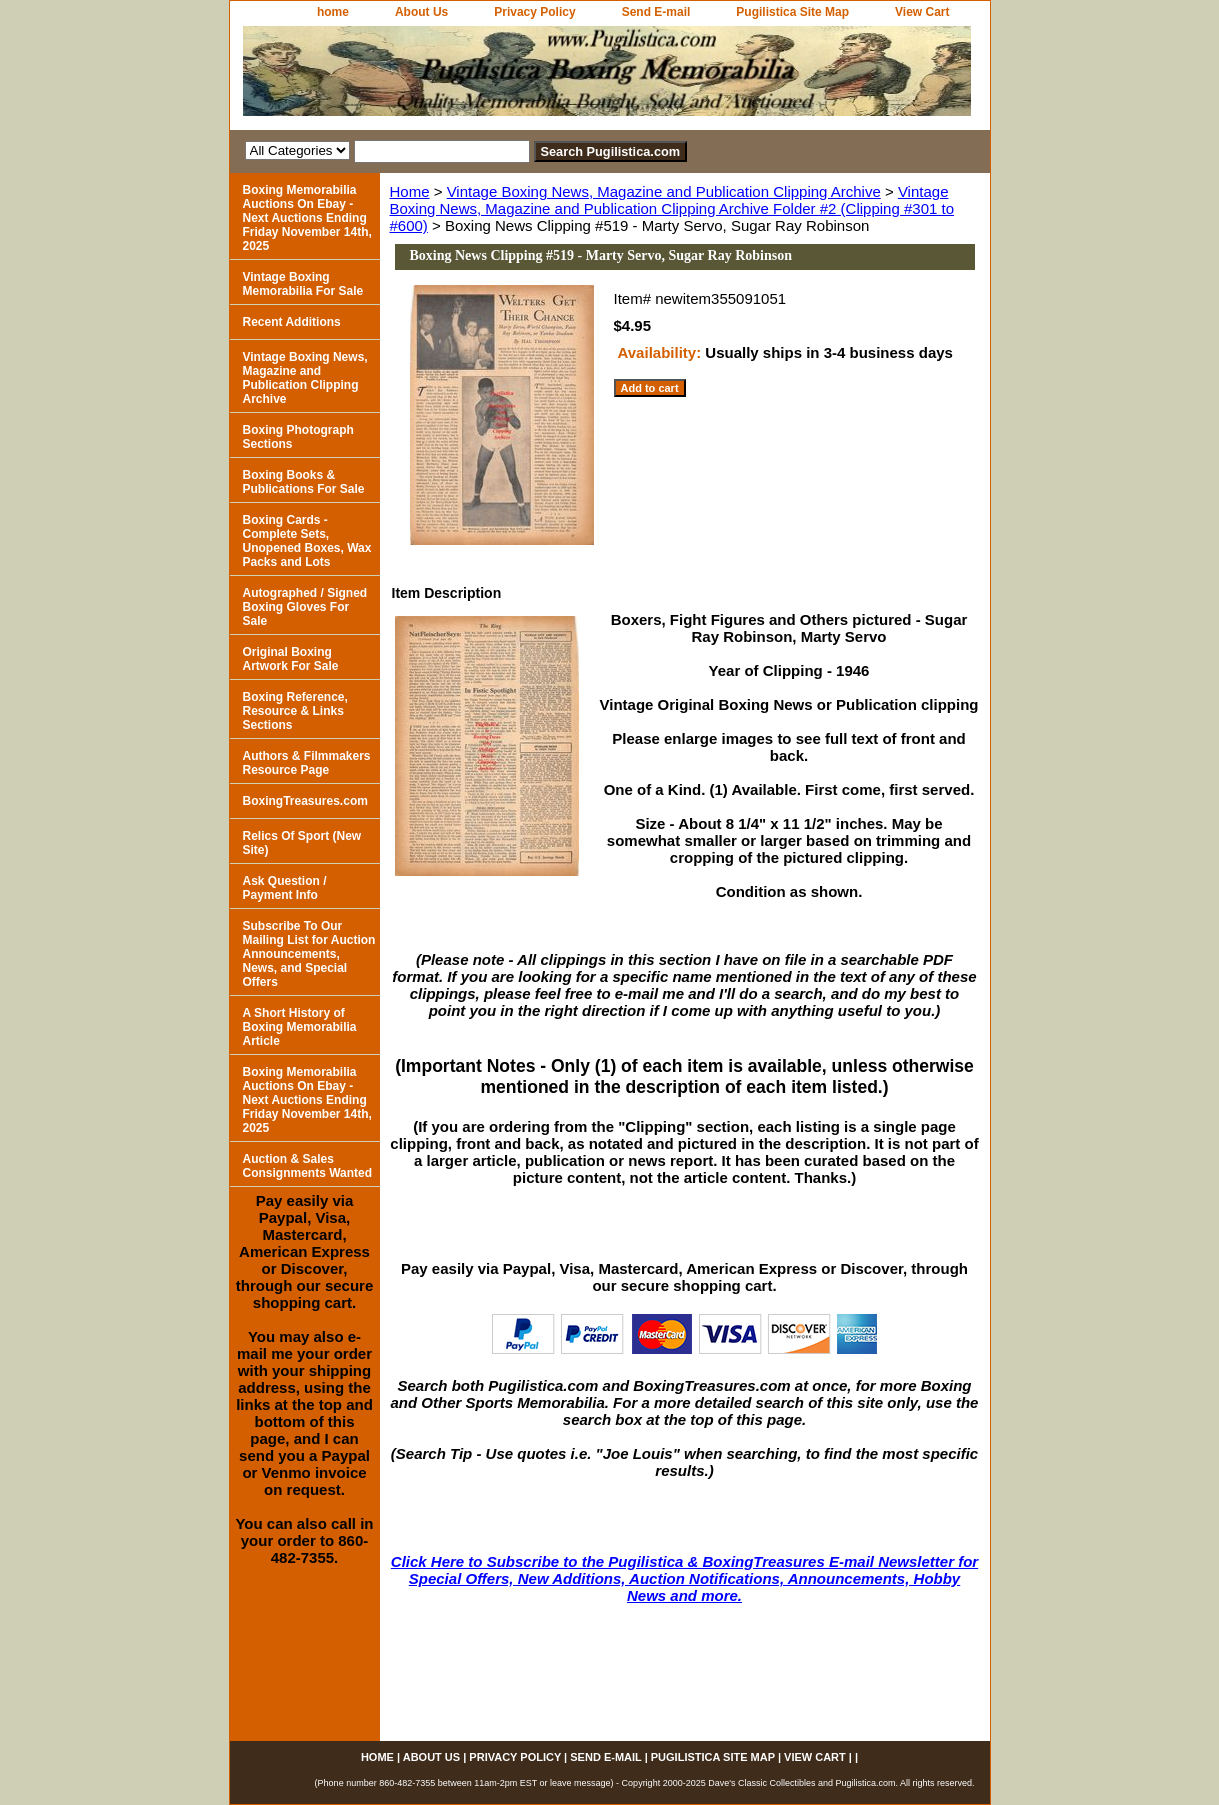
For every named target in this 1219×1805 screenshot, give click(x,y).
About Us (421, 12)
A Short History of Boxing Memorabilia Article (300, 1027)
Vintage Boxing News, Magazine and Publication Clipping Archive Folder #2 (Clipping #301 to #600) (672, 208)
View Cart (922, 12)
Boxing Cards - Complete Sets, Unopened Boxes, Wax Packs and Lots (307, 541)
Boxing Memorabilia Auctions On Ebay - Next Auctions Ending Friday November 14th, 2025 (307, 218)
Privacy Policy (534, 12)
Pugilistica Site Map (792, 12)
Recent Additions (292, 322)
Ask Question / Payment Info (285, 888)
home (333, 12)
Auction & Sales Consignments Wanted (308, 1166)
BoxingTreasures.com (305, 801)
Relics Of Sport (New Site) (302, 843)
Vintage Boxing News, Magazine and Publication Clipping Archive (664, 191)
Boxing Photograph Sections (298, 437)
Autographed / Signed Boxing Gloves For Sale (305, 607)
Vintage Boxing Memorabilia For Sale (303, 284)
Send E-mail (656, 12)
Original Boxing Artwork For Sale (291, 659)
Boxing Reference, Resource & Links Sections (295, 711)
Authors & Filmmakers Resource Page (307, 763)
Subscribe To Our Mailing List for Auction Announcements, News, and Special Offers (309, 954)
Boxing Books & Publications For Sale (304, 482)
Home (410, 191)
